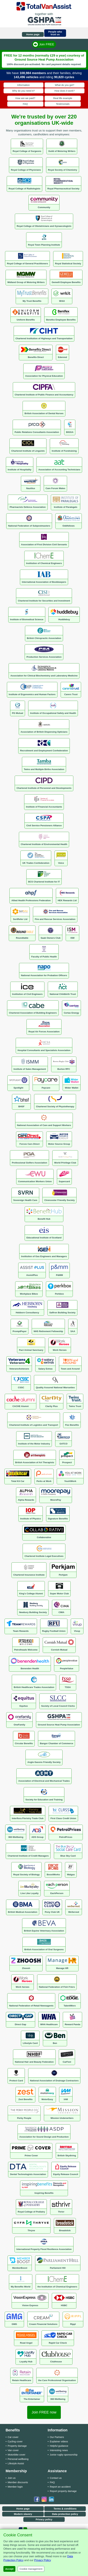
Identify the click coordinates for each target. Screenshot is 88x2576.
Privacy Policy (42, 2560)
